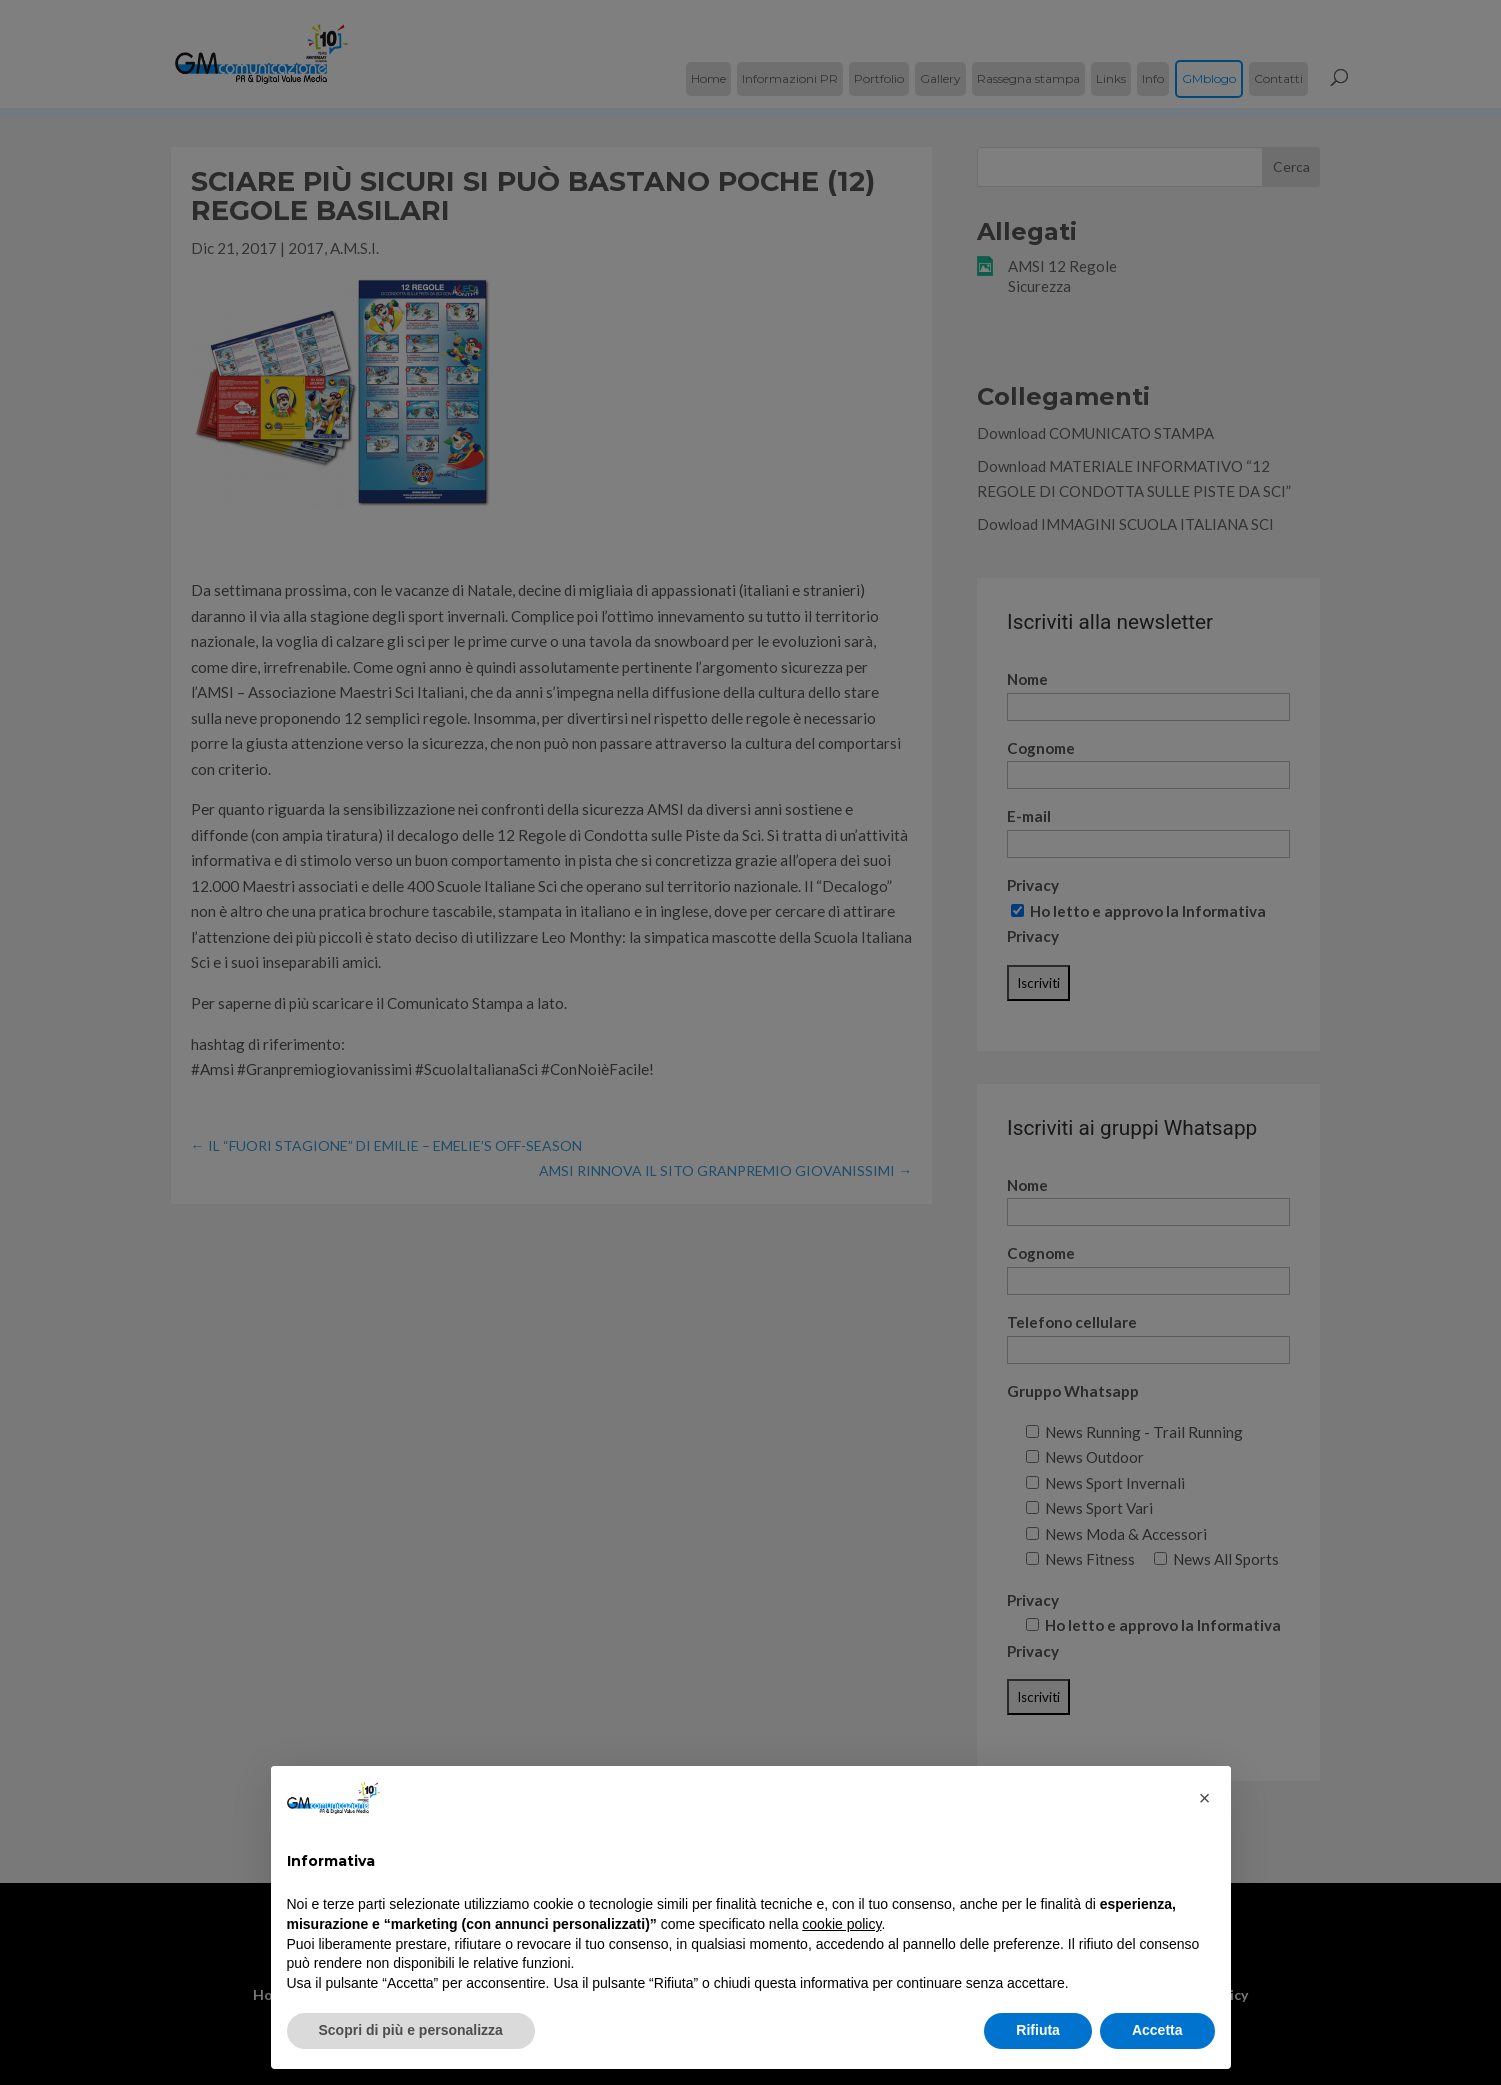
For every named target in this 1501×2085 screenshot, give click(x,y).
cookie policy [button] (841, 1924)
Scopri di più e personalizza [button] (411, 2030)
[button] (1205, 1798)
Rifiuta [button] (1038, 2030)
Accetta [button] (1157, 2030)
